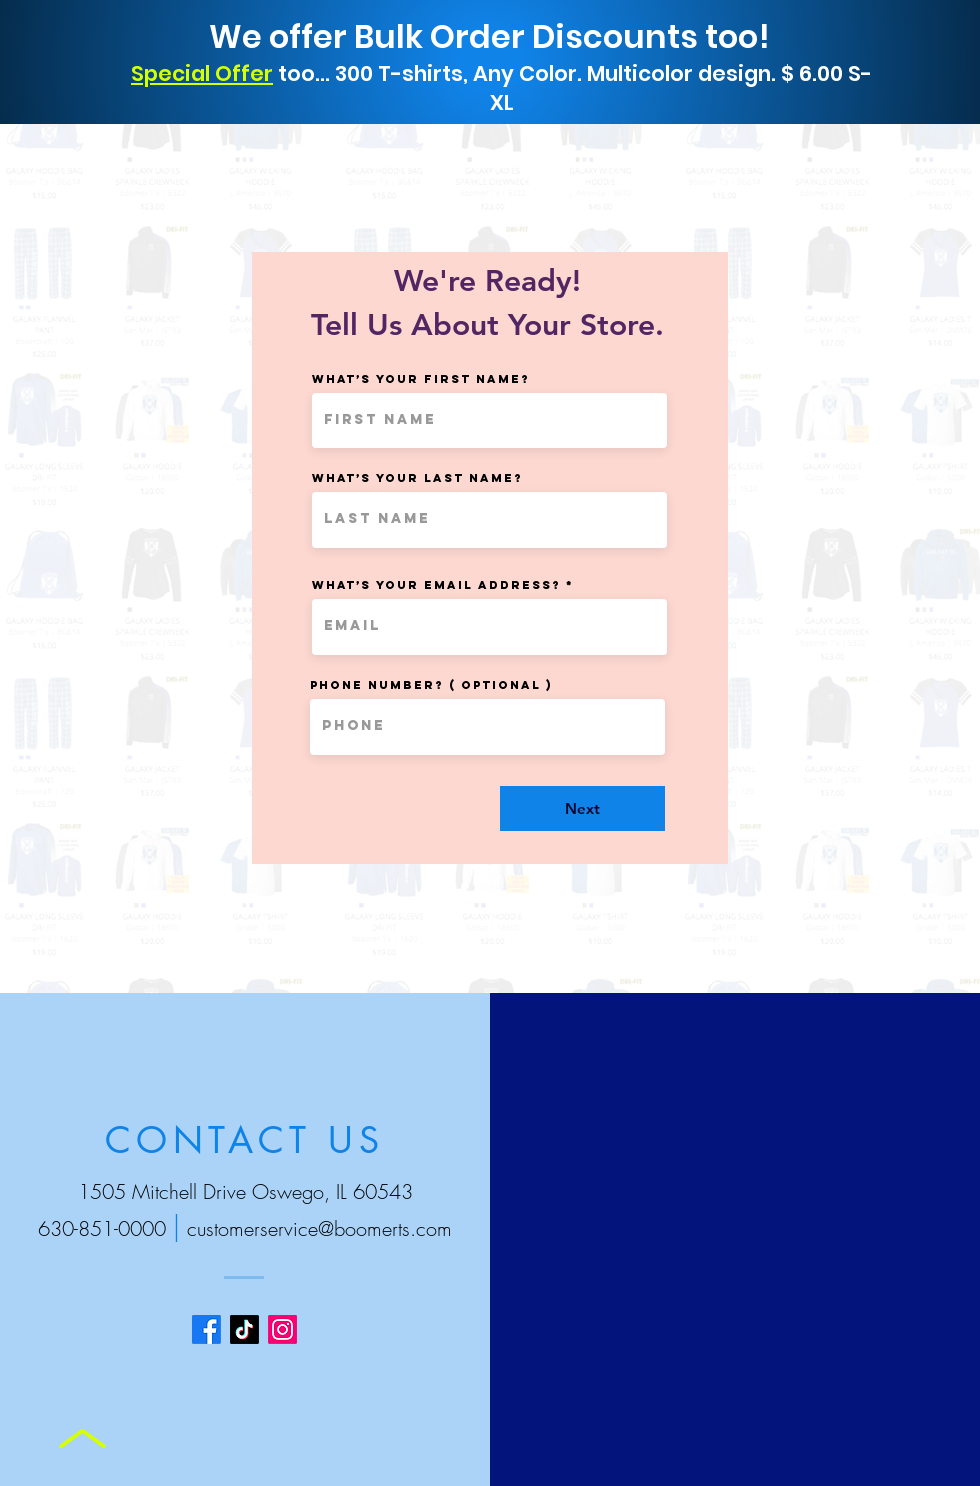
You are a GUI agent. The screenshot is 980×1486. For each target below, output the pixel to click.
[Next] (582, 808)
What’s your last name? (417, 478)
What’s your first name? (421, 379)
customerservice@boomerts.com (319, 1228)
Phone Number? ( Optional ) (431, 685)
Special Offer (202, 73)
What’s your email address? (436, 585)
